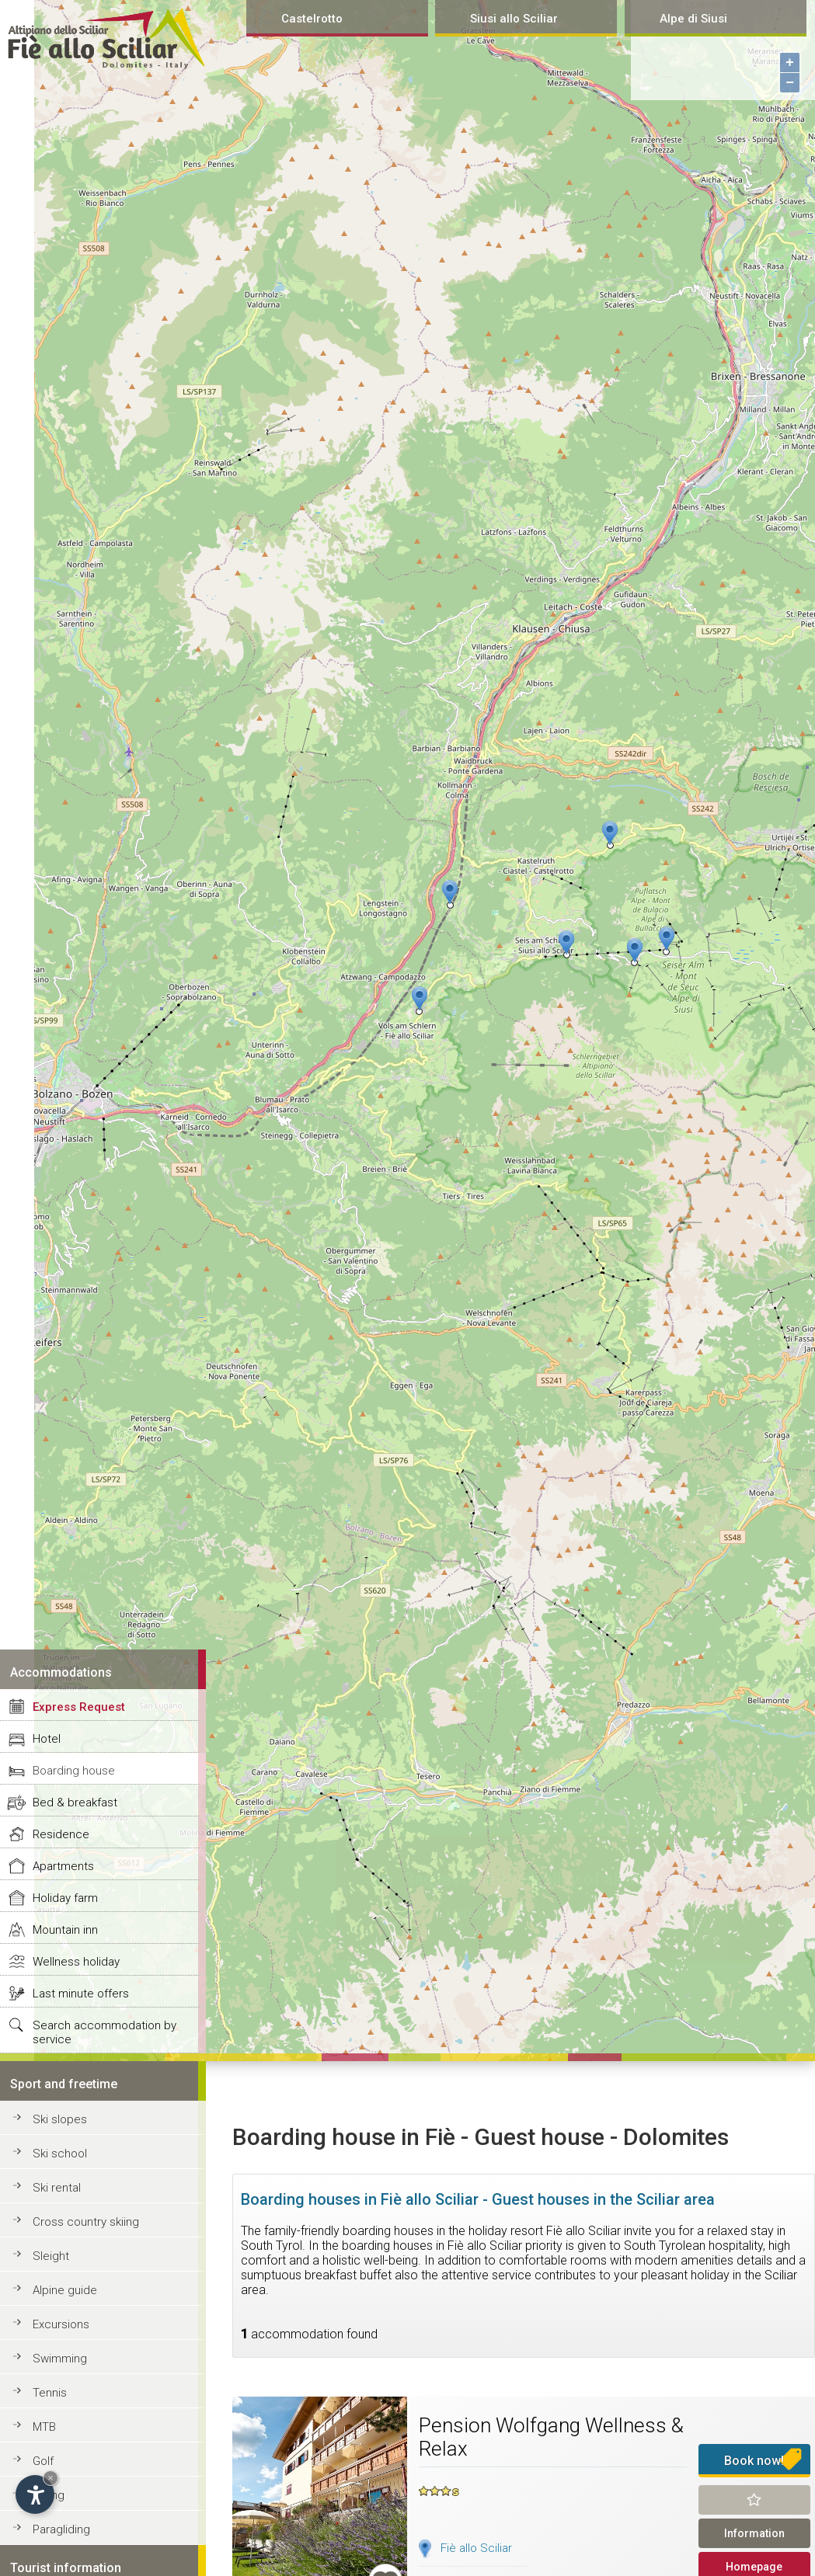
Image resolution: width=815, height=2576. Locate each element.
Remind (754, 2500)
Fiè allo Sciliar (476, 2548)
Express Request (79, 1707)
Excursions (61, 2324)
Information (754, 2533)
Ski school (60, 2154)
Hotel (47, 1739)
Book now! (754, 2460)
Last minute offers (81, 1994)
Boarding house (74, 1771)
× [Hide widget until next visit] (50, 2478)
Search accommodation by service (104, 2032)
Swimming (60, 2359)
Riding (48, 2495)
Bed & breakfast (75, 1802)
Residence (61, 1834)
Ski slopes (60, 2119)
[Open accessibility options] (35, 2494)
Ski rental (57, 2188)
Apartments (63, 1866)
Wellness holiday (76, 1962)
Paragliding (61, 2529)
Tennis (50, 2393)
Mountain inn (65, 1930)
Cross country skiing (86, 2222)
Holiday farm (65, 1898)
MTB (44, 2427)
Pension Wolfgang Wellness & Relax (551, 2437)
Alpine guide (65, 2290)
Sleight (51, 2256)
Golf (43, 2461)
